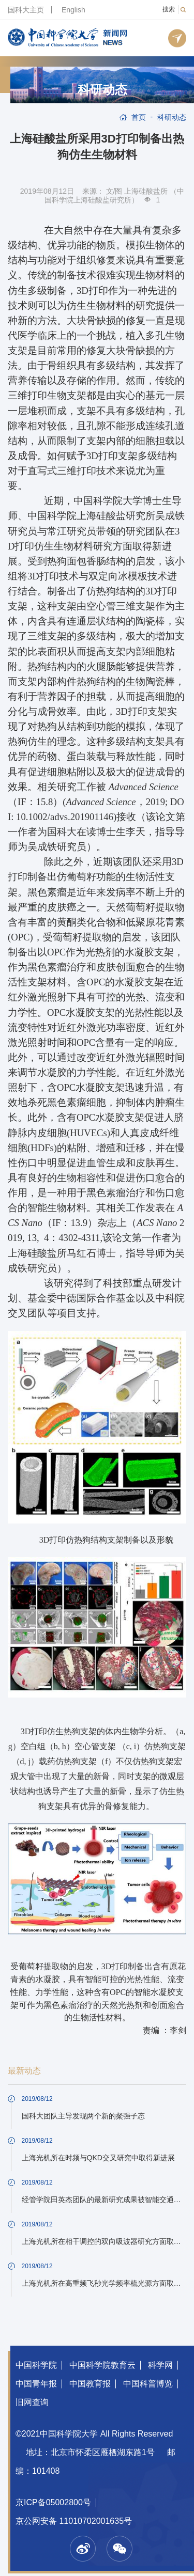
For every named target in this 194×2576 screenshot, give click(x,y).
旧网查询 (32, 2402)
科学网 (160, 2365)
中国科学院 (36, 2365)
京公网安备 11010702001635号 (74, 2521)
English (73, 10)
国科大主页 (26, 10)
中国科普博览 (148, 2383)
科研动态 (102, 90)
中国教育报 (90, 2383)
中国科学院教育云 (102, 2365)
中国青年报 (36, 2383)
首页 (138, 117)
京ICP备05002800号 (53, 2502)
